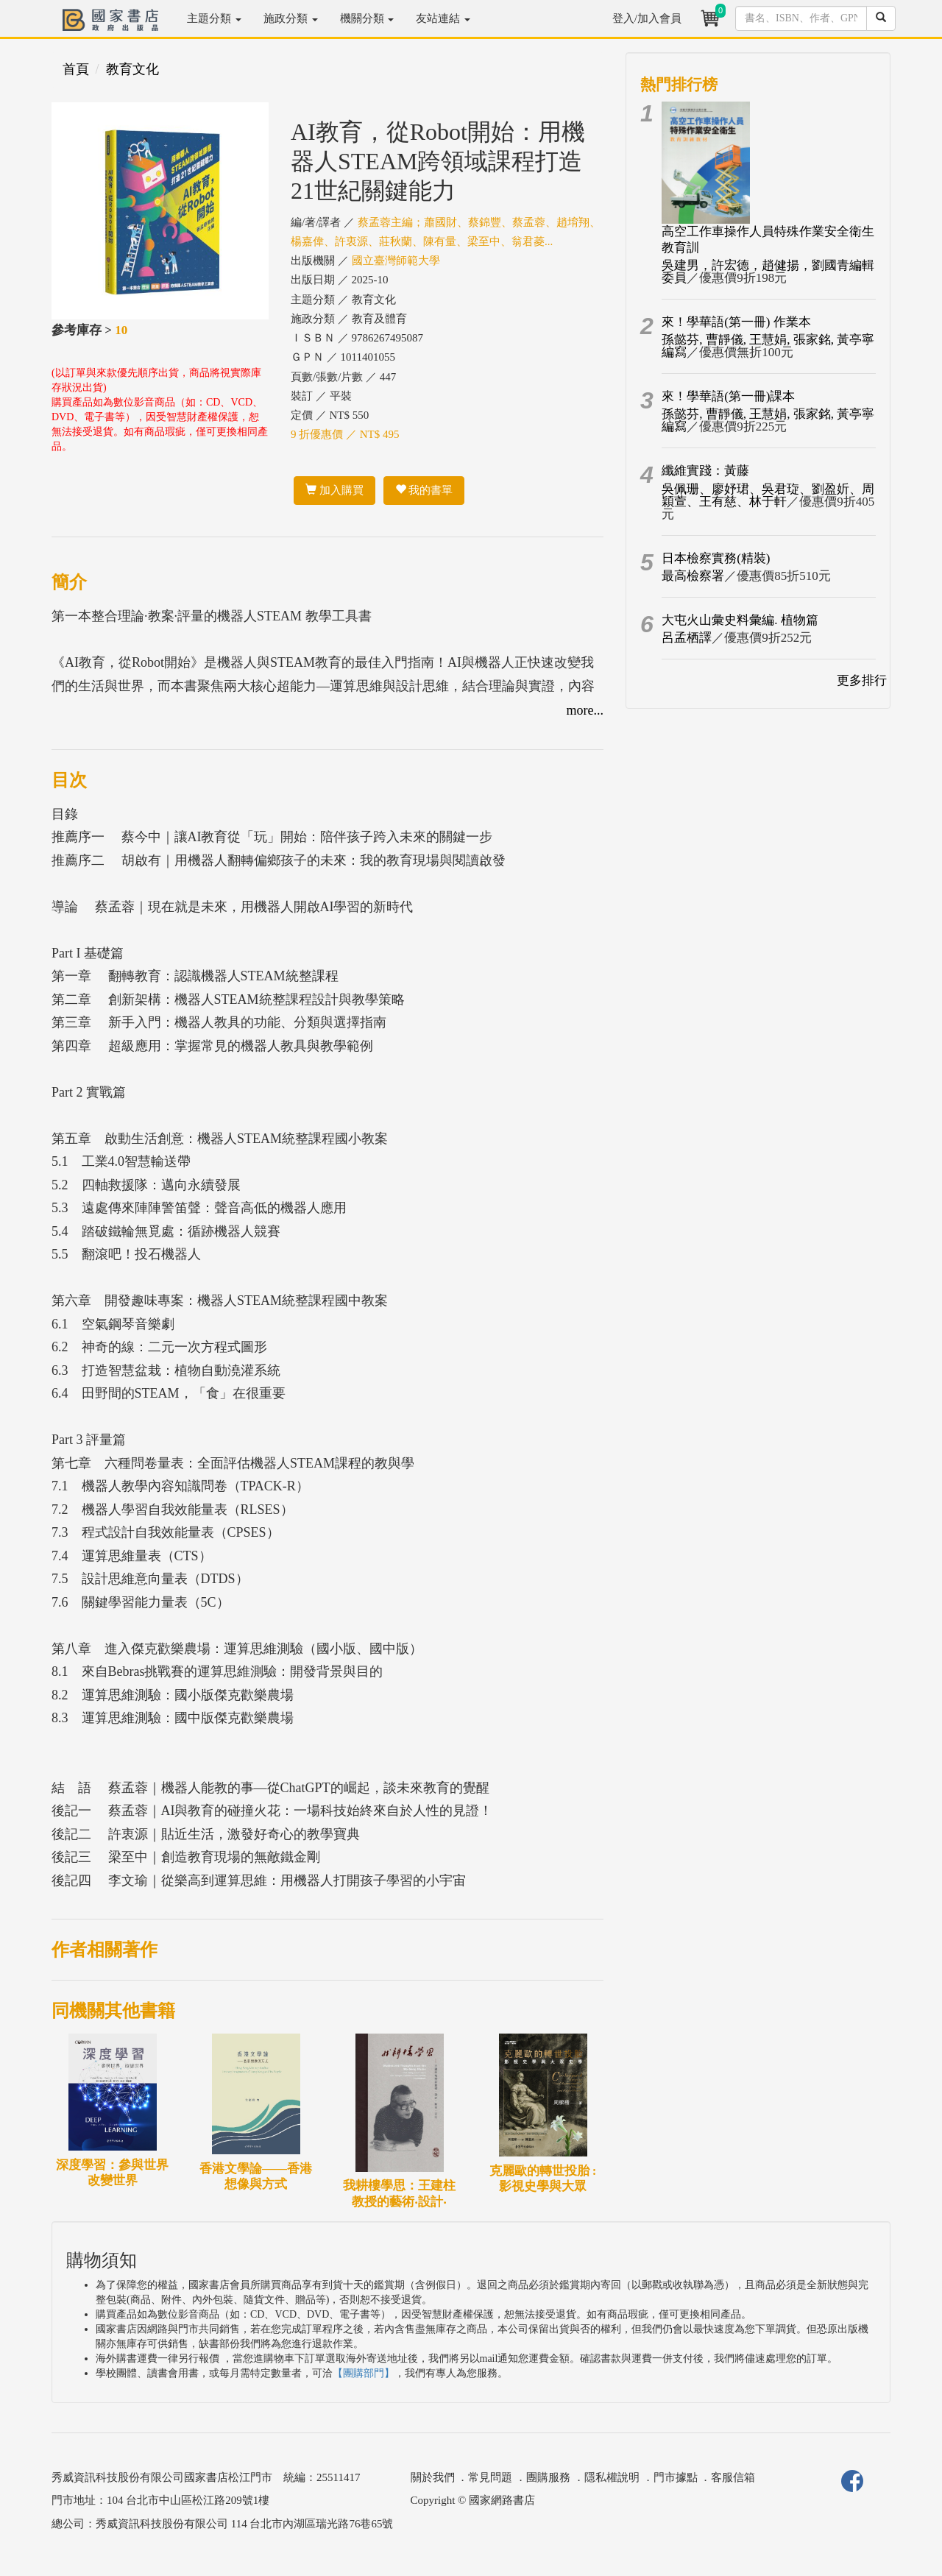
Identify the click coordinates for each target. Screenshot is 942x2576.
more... (585, 710)
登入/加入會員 (646, 18)
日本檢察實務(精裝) (716, 558)
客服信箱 (733, 2477)
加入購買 (334, 490)
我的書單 (424, 490)
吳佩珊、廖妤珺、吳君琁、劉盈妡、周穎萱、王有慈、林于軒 (768, 495)
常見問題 (490, 2477)
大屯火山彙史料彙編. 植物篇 (740, 620)
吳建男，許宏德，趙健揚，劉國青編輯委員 (768, 271)
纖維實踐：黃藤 (705, 471)
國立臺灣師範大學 (396, 260)
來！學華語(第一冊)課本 (728, 396)
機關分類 (367, 18)
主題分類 (214, 18)
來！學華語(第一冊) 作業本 (736, 322)
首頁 (76, 69)
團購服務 (548, 2477)
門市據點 (676, 2477)
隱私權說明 (612, 2477)
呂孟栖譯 (687, 638)
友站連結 (443, 18)
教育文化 (132, 69)
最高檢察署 (693, 576)
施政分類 (290, 18)
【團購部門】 (363, 2373)
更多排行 (862, 680)
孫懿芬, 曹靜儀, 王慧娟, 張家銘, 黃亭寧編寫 (768, 346)
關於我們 (433, 2477)
